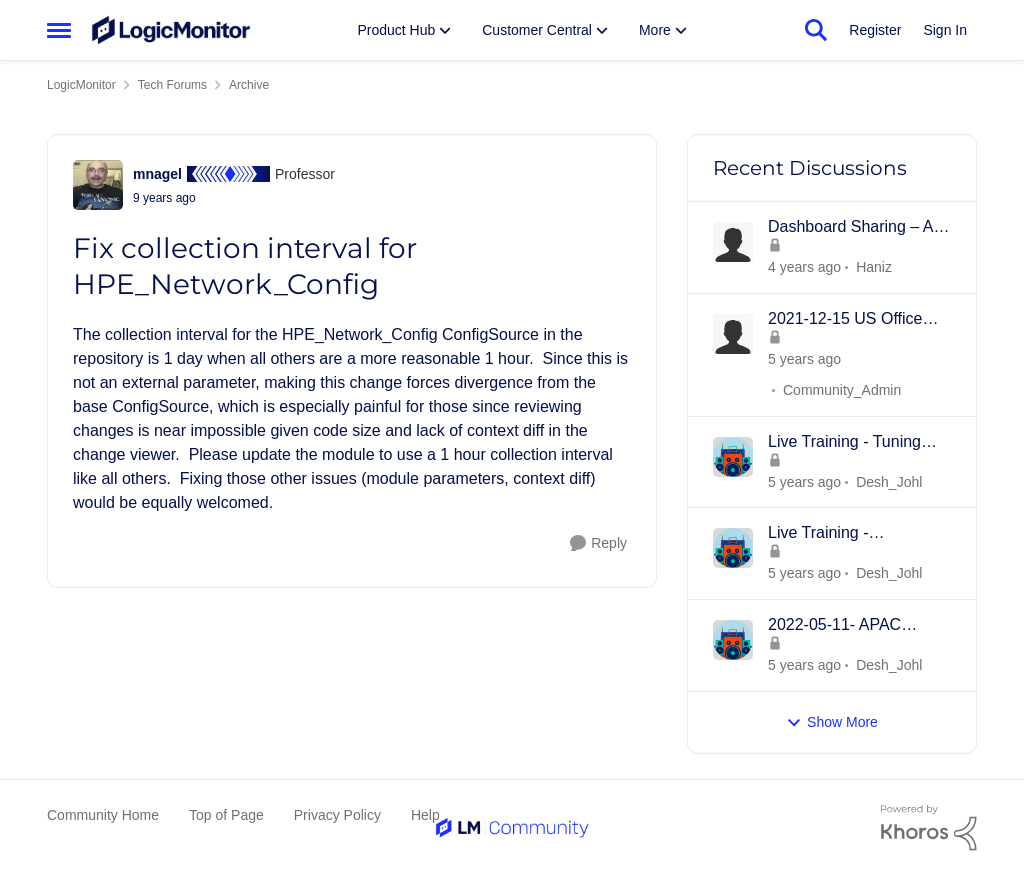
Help (425, 815)
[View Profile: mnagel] (98, 185)
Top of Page (226, 815)
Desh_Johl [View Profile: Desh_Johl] (889, 481)
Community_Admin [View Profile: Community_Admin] (842, 390)
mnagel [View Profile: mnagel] (157, 174)
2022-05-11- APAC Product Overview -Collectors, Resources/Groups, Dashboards (837, 626)
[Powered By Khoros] (929, 828)
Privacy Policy (337, 815)
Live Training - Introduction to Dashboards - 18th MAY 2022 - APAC (852, 534)
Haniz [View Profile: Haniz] (874, 267)
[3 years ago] (804, 267)
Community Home (103, 815)
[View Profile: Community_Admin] (733, 334)
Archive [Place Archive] (249, 85)
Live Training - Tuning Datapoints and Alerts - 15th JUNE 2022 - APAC (854, 443)
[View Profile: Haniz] (733, 242)
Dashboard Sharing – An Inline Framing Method (855, 228)
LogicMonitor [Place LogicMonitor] (81, 85)
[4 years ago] (804, 359)
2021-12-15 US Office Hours (845, 320)
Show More (832, 722)
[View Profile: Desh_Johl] (733, 457)
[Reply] (598, 543)
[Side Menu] (59, 30)
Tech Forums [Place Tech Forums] (172, 85)
